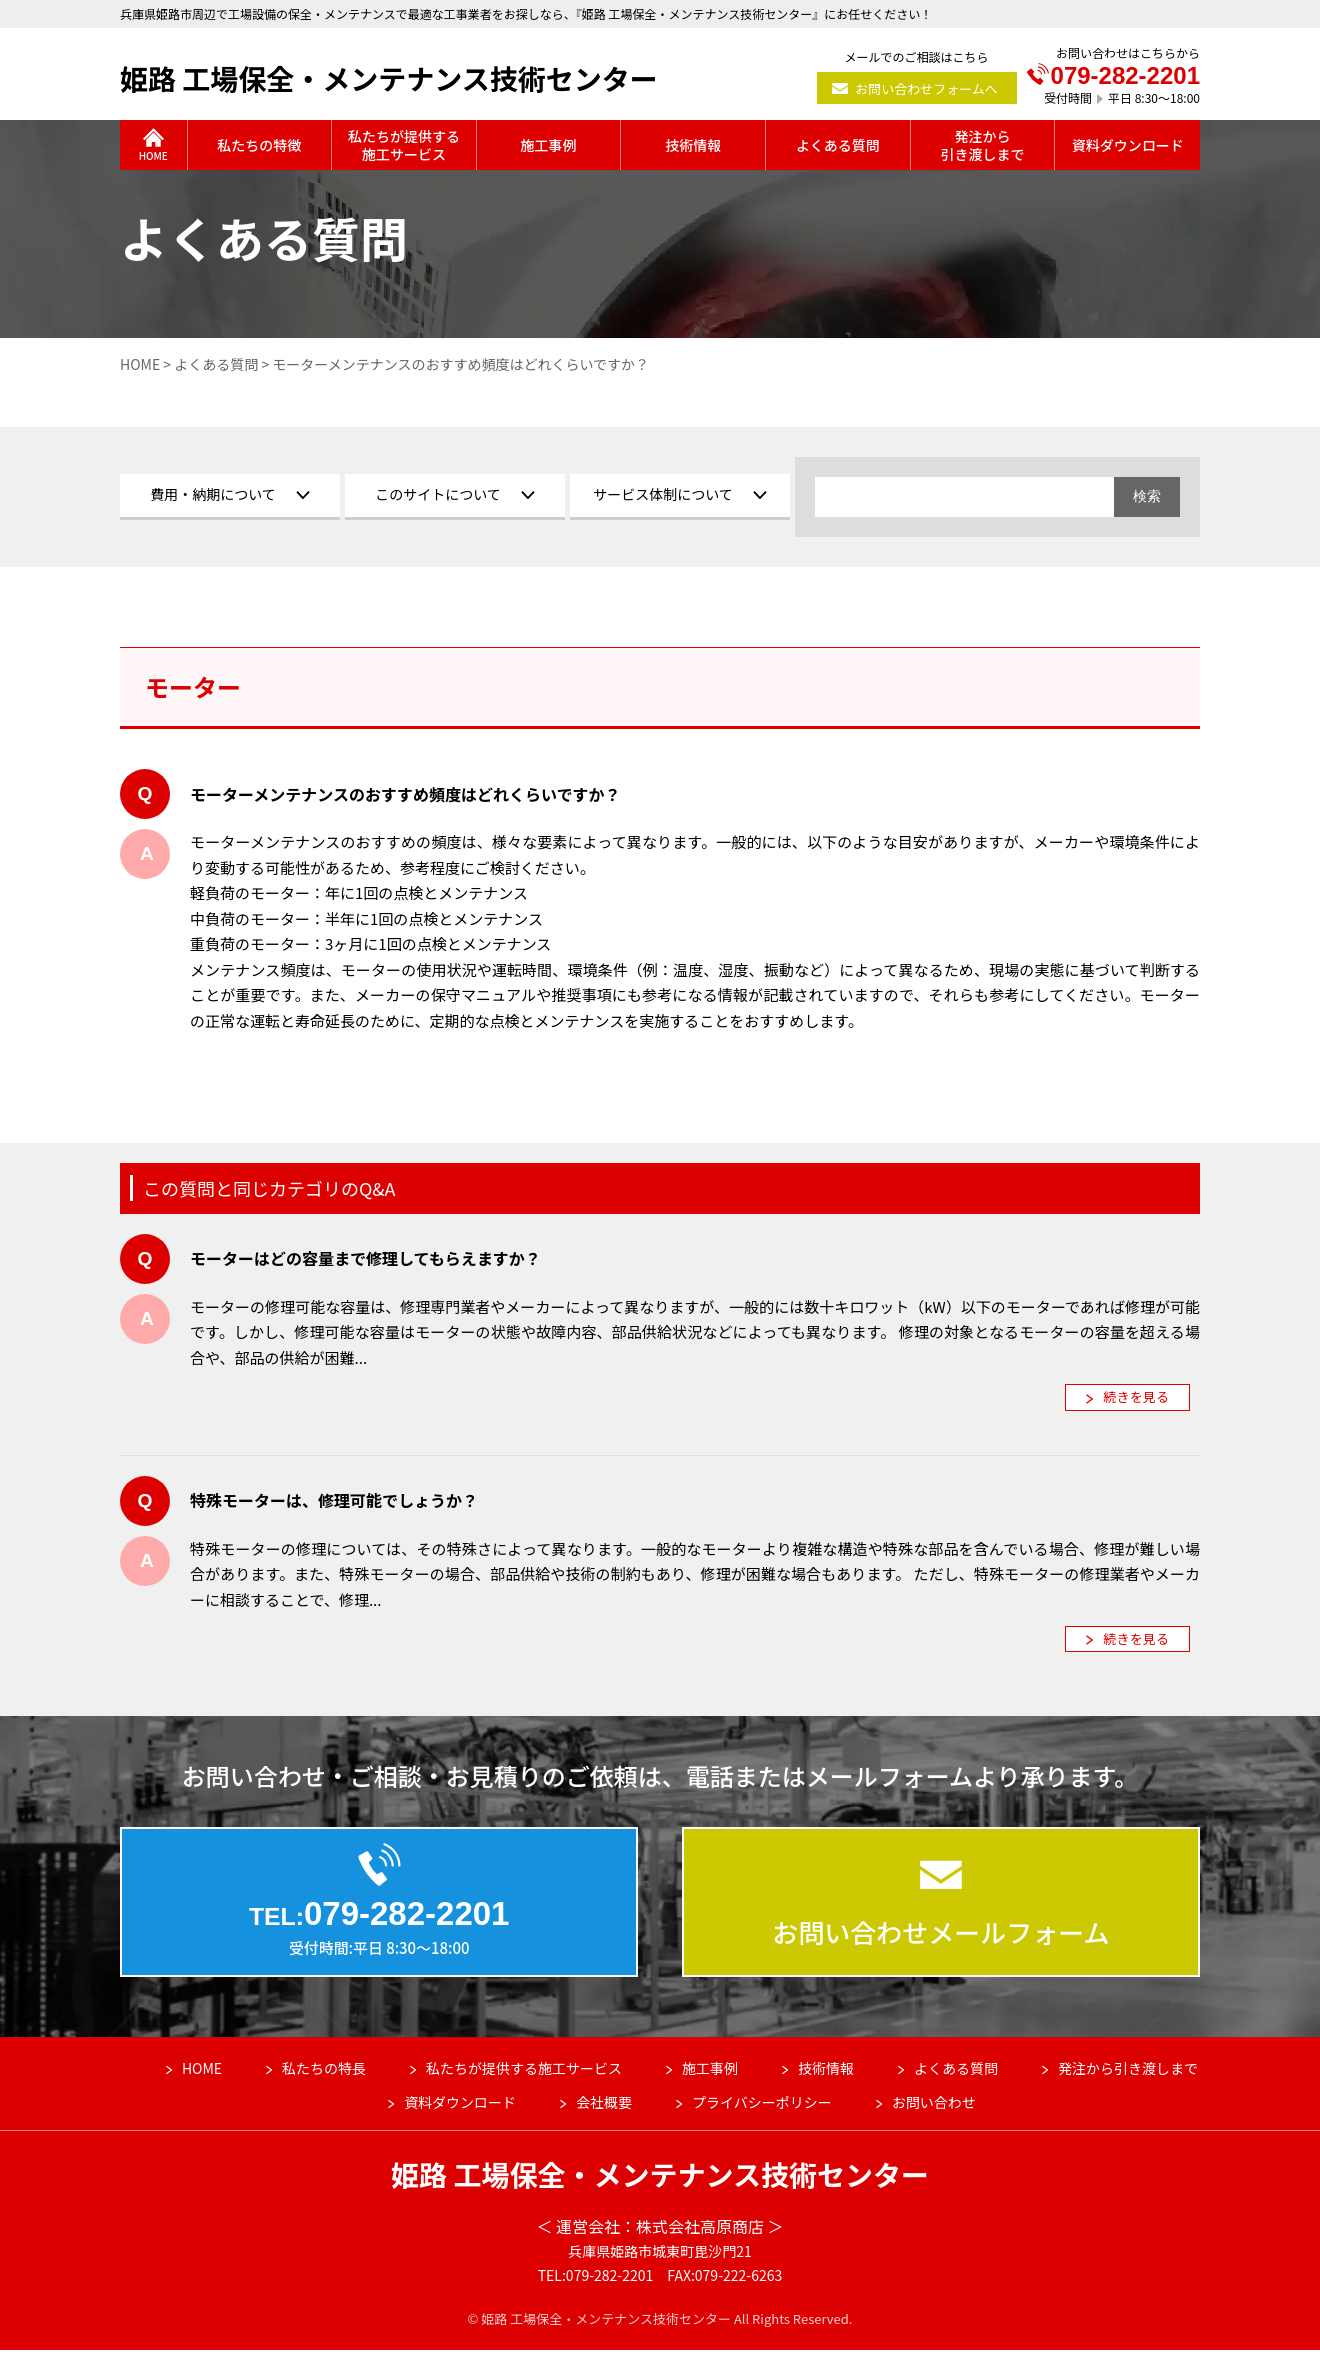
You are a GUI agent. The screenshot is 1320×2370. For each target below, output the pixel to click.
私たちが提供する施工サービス (524, 2088)
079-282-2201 (1113, 76)
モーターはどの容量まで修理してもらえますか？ (365, 1258)
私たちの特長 (324, 2088)
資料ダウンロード (460, 2122)
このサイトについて (438, 494)
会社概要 (604, 2122)
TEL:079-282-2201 (596, 2295)
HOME (202, 2088)
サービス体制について (663, 494)
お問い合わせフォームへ (926, 88)
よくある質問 (956, 2088)
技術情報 (826, 2088)
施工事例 (710, 2088)
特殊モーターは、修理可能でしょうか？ (334, 1500)
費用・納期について (213, 494)
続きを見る (1136, 1396)
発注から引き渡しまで (1128, 2088)
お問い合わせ (934, 2122)
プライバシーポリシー (762, 2122)
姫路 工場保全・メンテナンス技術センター (389, 78)
